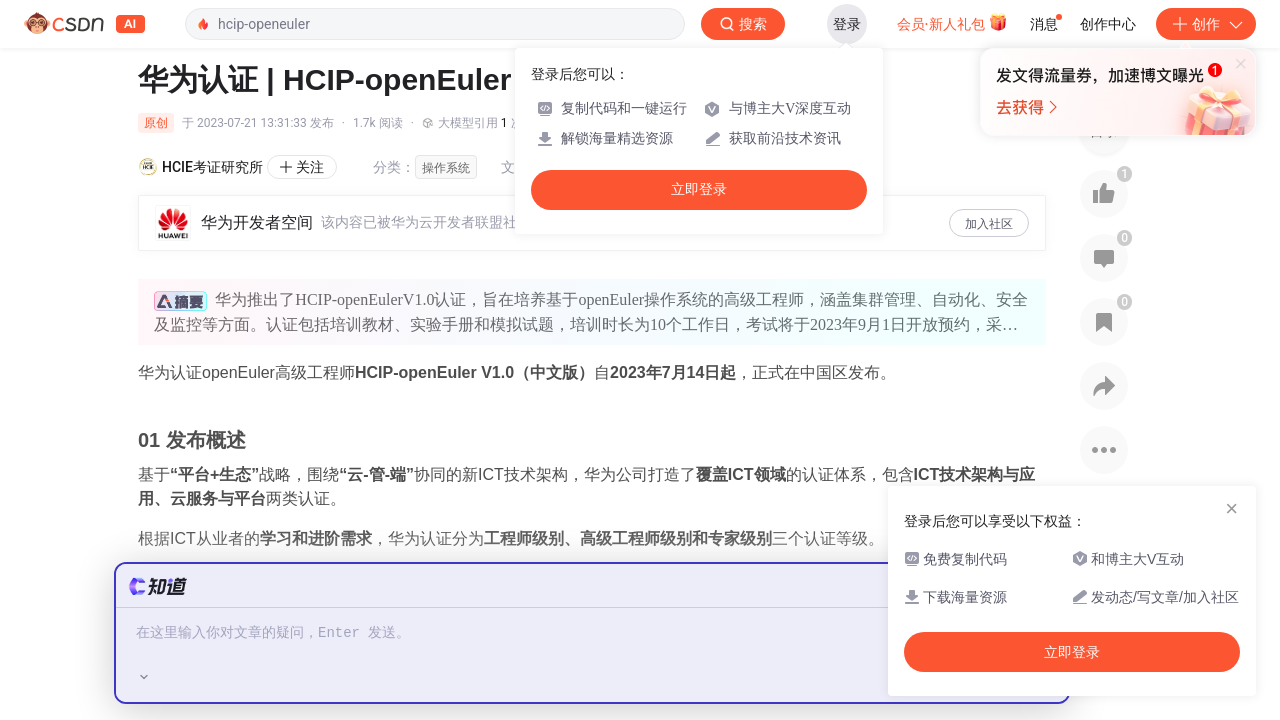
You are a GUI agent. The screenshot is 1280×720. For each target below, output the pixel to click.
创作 (1206, 24)
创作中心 (1108, 24)
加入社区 (989, 224)
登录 (847, 24)
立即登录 (699, 189)
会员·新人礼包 (952, 22)
